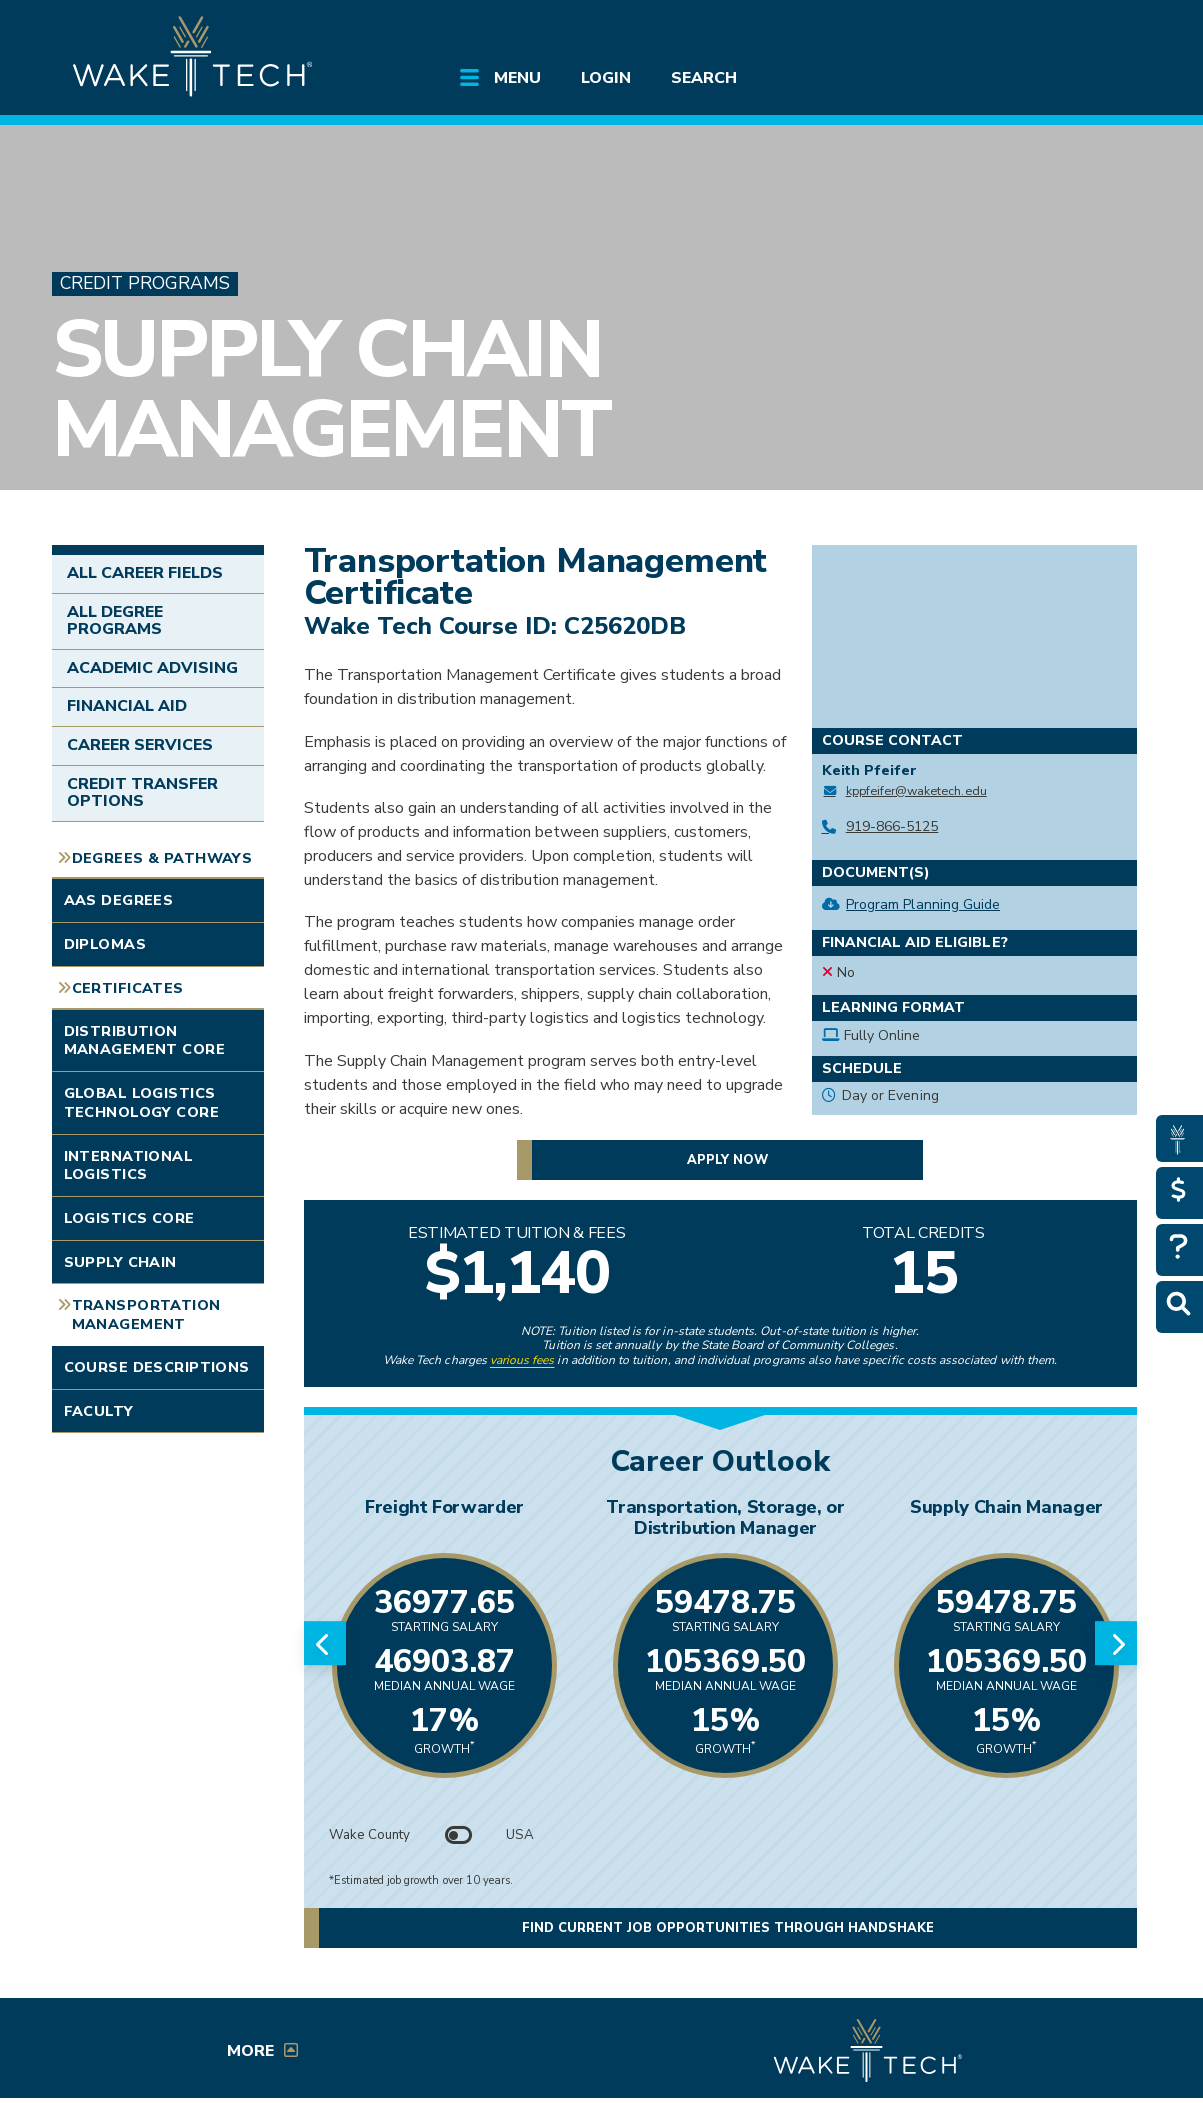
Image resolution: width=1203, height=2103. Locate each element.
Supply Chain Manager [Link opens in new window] (1006, 1507)
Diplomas (105, 944)
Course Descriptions (157, 1367)
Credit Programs (145, 283)
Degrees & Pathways (162, 858)
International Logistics (129, 1165)
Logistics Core (129, 1218)
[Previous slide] (325, 1643)
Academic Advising (153, 668)
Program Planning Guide (923, 904)
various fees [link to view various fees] (522, 1360)
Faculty (99, 1411)
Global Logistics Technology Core (141, 1102)
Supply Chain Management (331, 389)
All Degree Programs (115, 621)
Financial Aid (127, 706)
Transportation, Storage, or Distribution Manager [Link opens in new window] (725, 1517)
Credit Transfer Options (143, 793)
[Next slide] (1116, 1643)
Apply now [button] (727, 1159)
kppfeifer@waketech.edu (916, 790)
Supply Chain (120, 1262)
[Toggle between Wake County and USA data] (458, 1835)
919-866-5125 (892, 826)
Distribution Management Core (144, 1040)
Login (606, 78)
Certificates (128, 988)
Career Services (140, 745)
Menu (517, 78)
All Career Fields (145, 573)
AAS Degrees (119, 900)
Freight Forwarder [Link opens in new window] (444, 1507)
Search (704, 78)
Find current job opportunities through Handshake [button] (728, 1928)
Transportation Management (146, 1314)
